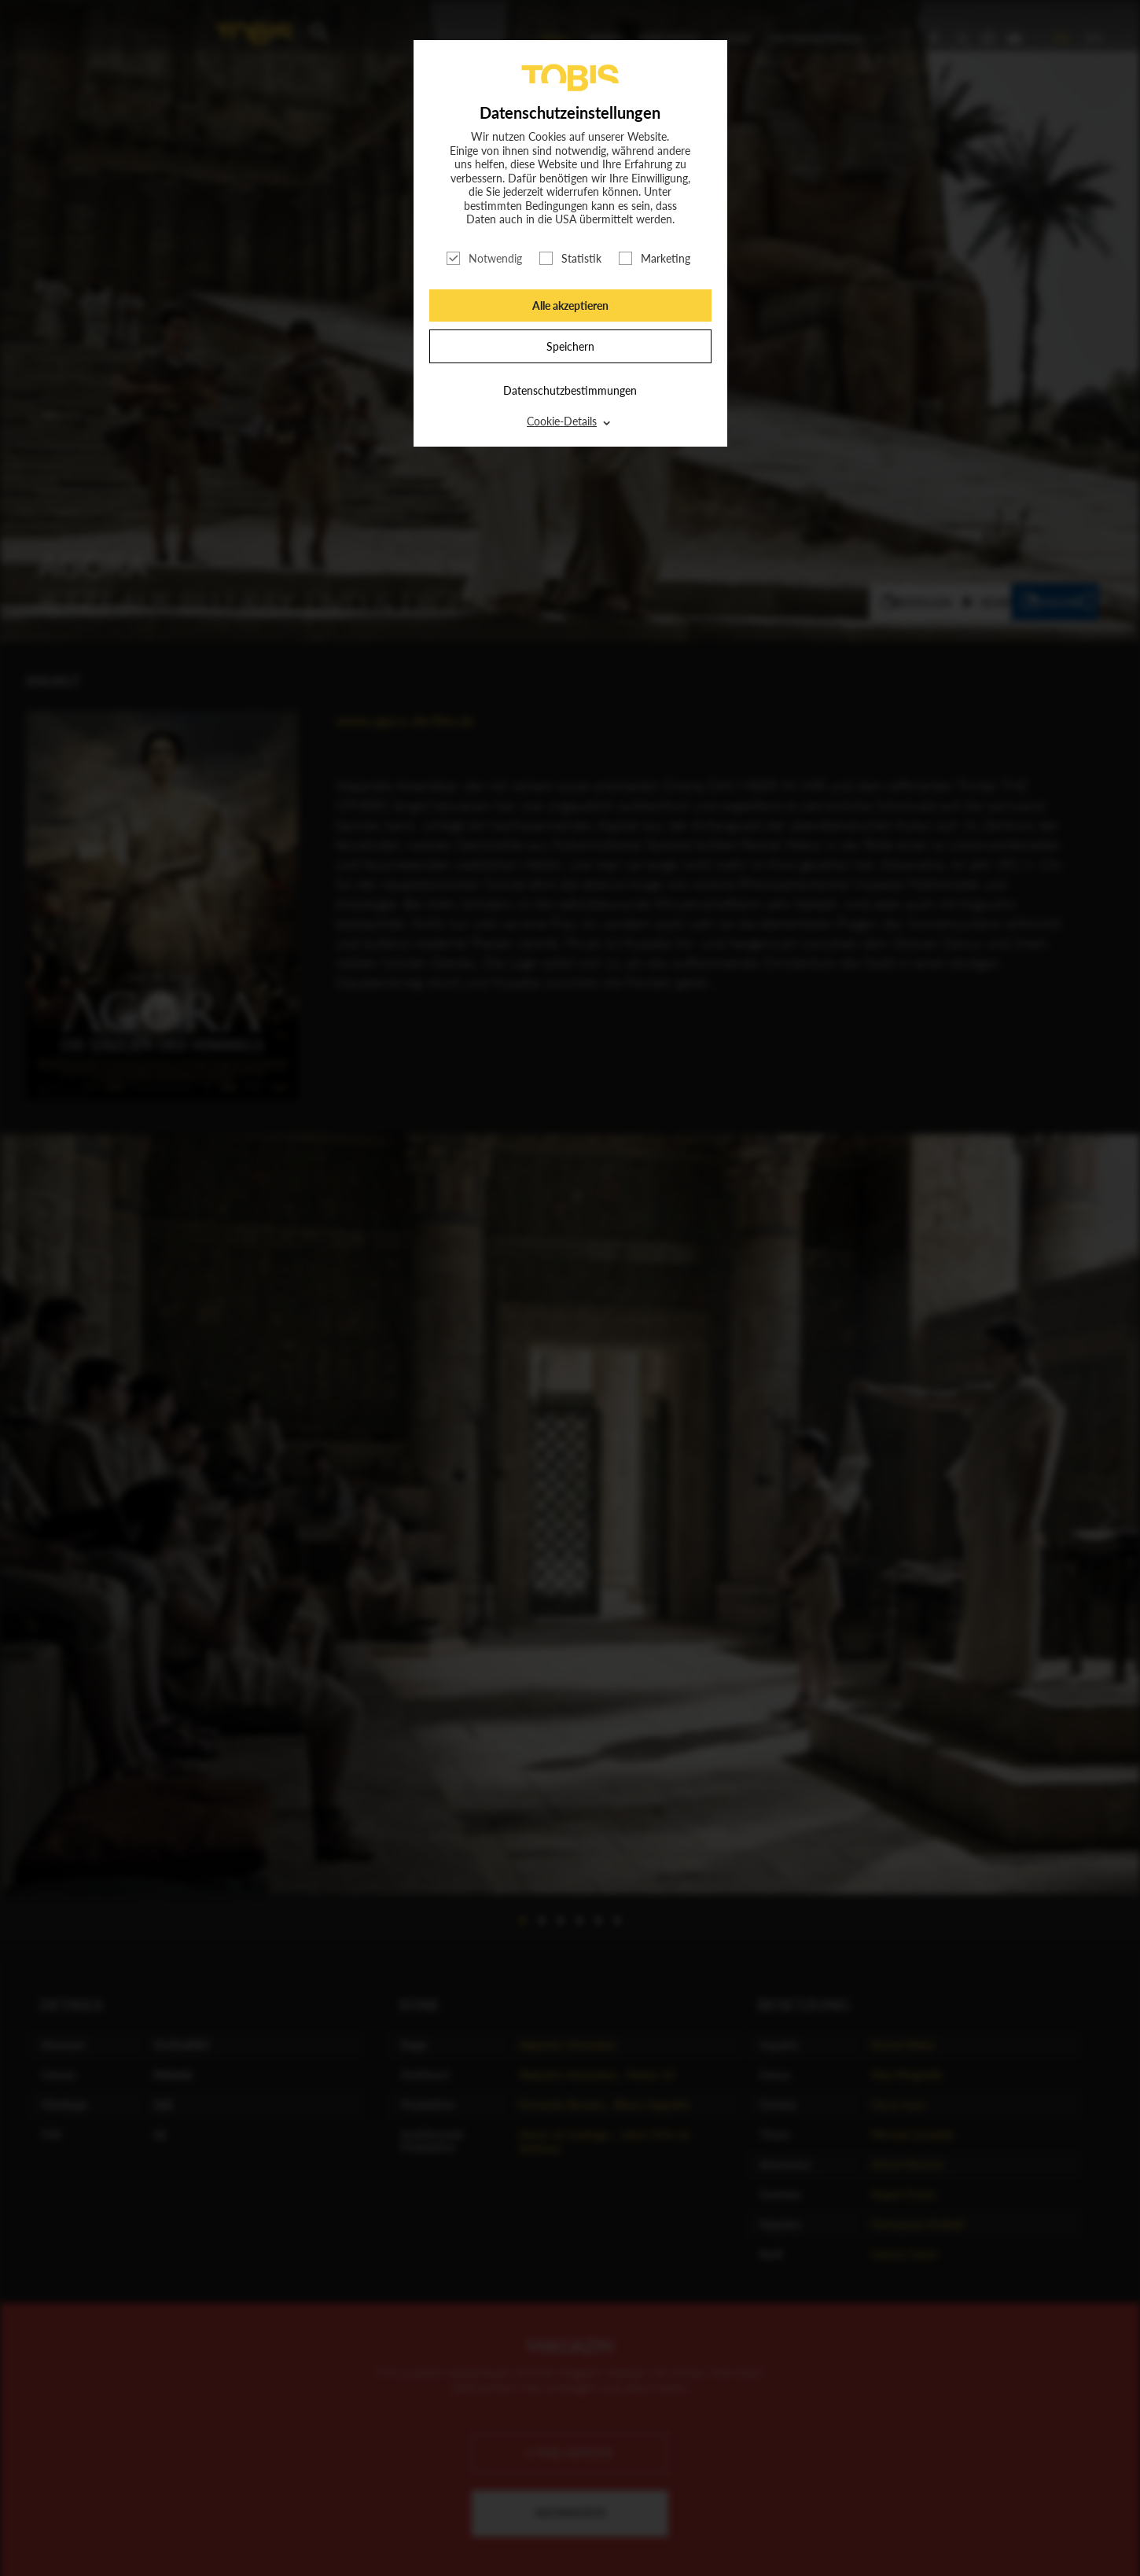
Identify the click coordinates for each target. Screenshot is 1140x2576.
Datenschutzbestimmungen (570, 390)
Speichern (570, 346)
